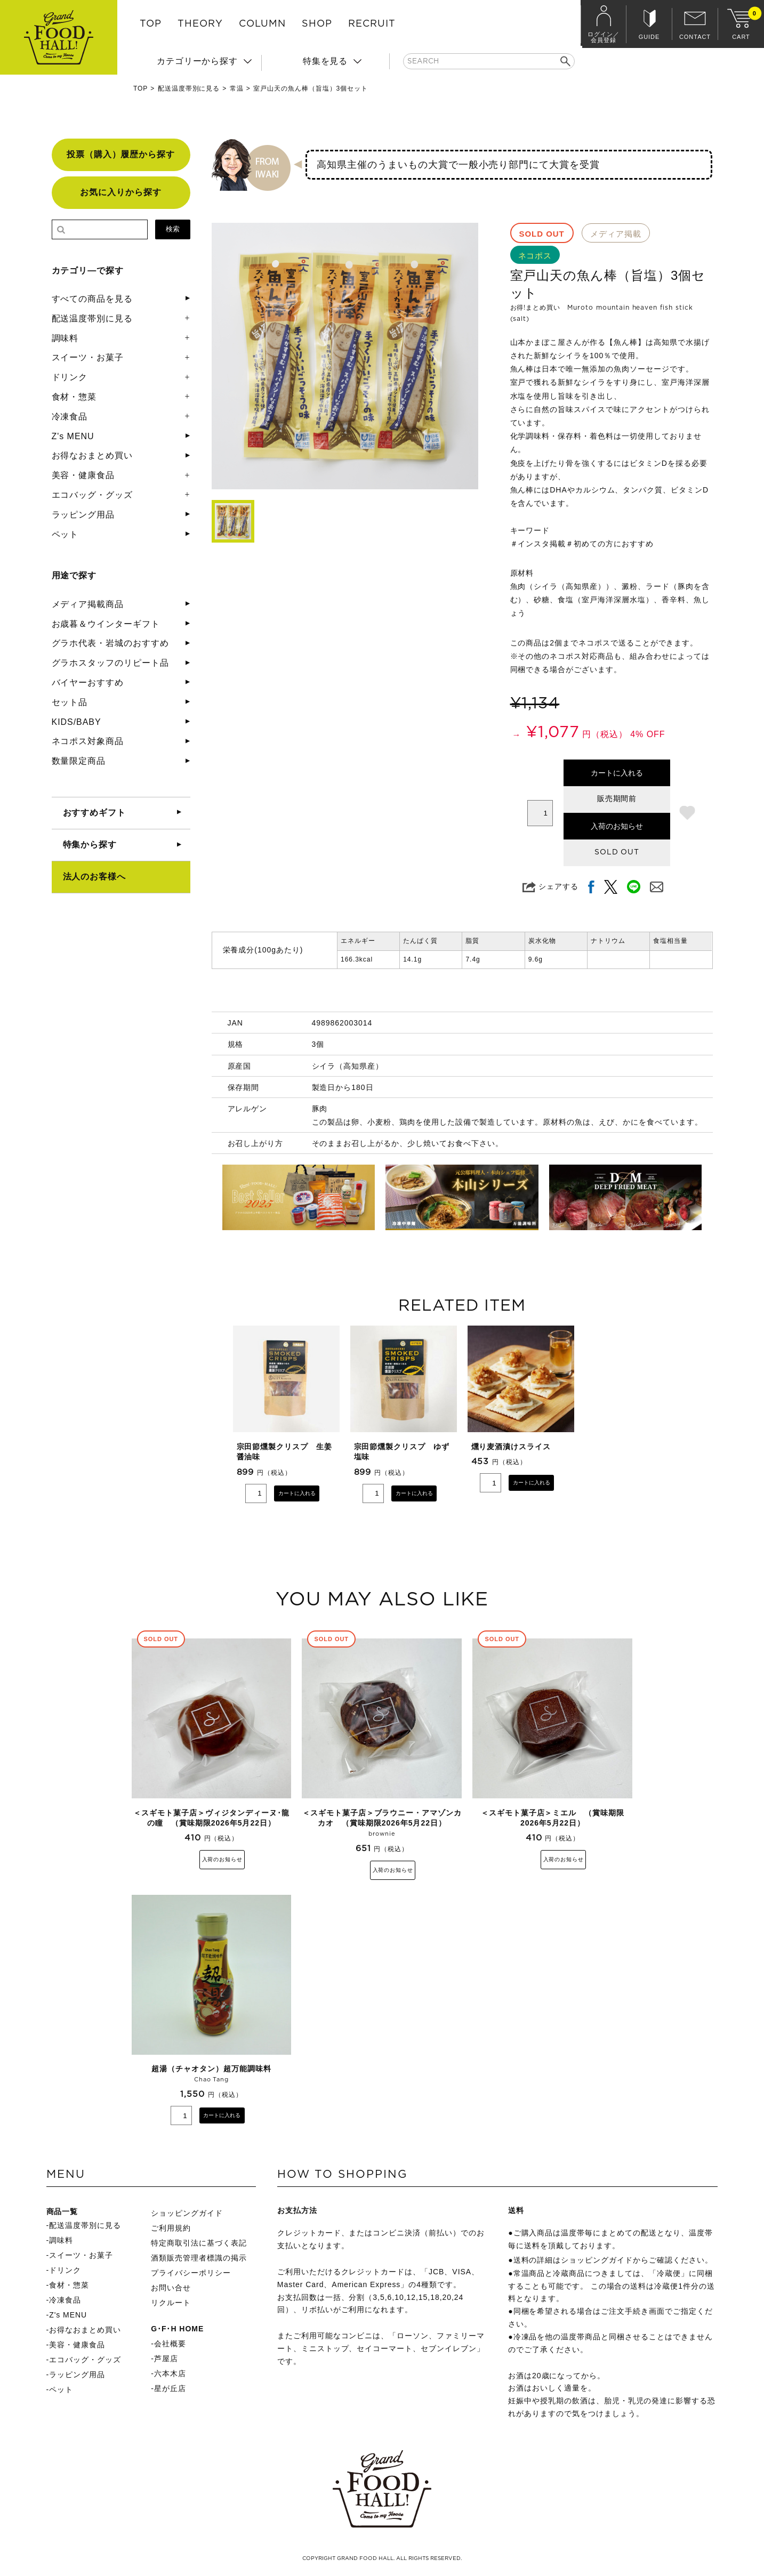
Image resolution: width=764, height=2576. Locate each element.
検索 (173, 229)
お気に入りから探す (121, 192)
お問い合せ (171, 2289)
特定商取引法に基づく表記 (199, 2244)
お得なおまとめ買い (92, 455)
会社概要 (170, 2345)
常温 (237, 88)
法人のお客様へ (94, 876)
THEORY (200, 24)
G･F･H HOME (177, 2330)
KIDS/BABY (76, 721)
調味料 (65, 338)
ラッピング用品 (83, 514)
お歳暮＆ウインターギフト (106, 623)
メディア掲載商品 (88, 604)
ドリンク (70, 377)
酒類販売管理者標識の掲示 (199, 2259)
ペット (65, 534)
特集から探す (90, 844)
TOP (151, 24)
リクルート (171, 2304)
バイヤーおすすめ (88, 682)
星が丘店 (170, 2390)
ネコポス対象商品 (88, 741)
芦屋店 (166, 2360)
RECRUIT (372, 24)
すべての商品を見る (92, 298)
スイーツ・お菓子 (88, 357)
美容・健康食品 (83, 475)
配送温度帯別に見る (189, 88)
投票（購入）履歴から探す (121, 154)
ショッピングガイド (187, 2214)
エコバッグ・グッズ (92, 494)
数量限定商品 (79, 760)
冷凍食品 (70, 416)
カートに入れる (617, 773)
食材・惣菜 (74, 396)
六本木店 (170, 2375)
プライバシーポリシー (191, 2274)
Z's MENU (73, 436)
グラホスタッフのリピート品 (110, 662)
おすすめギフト (94, 812)
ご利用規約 (171, 2229)
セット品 (70, 702)
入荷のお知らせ (617, 826)
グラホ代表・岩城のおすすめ (110, 643)
